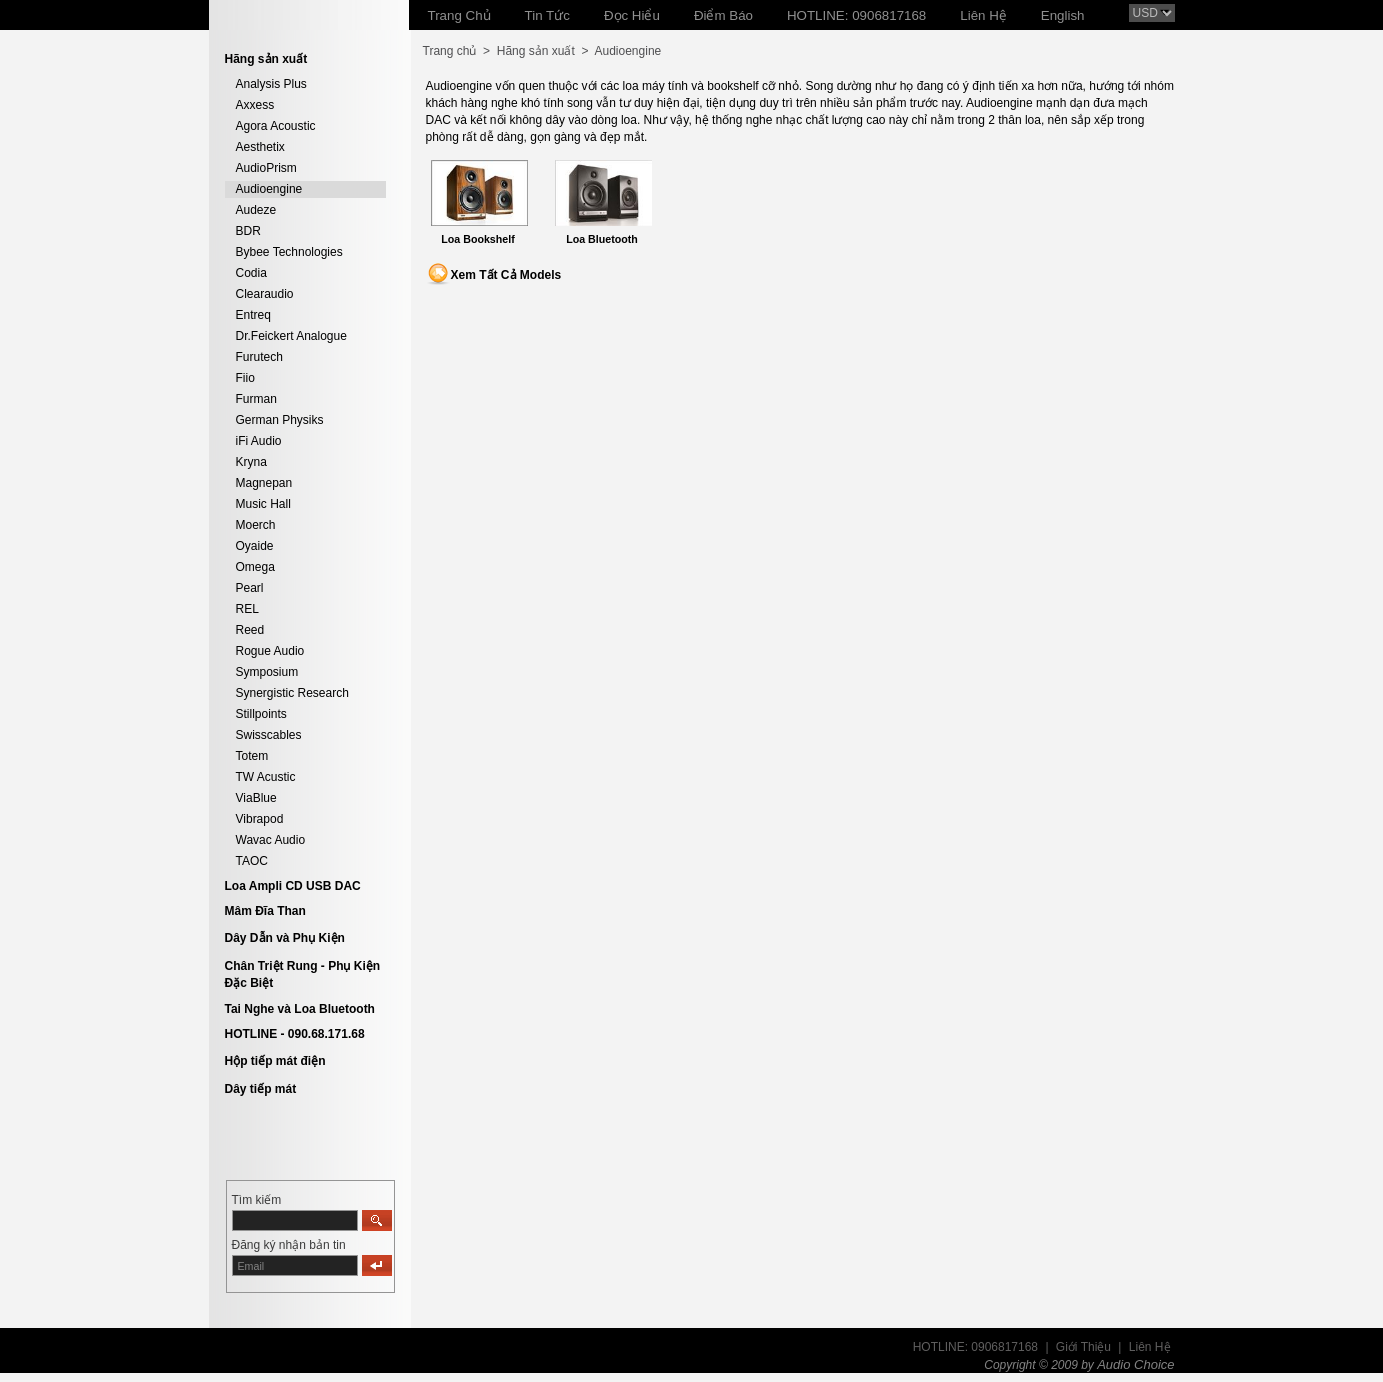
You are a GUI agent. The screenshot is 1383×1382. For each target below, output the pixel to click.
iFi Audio (259, 441)
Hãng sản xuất (536, 51)
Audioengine (269, 189)
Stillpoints (261, 714)
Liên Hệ (1150, 1347)
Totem (252, 756)
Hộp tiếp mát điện (275, 1061)
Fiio (245, 378)
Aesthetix (260, 147)
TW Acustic (266, 777)
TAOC (252, 861)
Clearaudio (265, 294)
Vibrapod (260, 819)
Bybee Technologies (289, 252)
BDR (248, 231)
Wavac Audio (271, 840)
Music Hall (263, 504)
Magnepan (264, 483)
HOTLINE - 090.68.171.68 (295, 1034)
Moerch (256, 525)
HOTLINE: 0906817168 (975, 1347)
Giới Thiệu (1083, 1347)
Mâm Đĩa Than (265, 911)
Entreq (253, 315)
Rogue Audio (270, 651)
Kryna (251, 462)
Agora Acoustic (276, 126)
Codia (251, 273)
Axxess (255, 105)
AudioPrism (266, 168)
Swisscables (269, 735)
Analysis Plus (271, 84)
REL (247, 609)
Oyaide (255, 546)
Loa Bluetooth (602, 239)
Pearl (250, 588)
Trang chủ (450, 51)
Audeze (256, 210)
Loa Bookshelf (477, 239)
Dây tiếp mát (261, 1089)
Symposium (267, 672)
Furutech (259, 357)
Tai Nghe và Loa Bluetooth (300, 1009)
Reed (250, 630)
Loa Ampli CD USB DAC (293, 886)
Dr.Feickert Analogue (291, 336)
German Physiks (280, 420)
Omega (255, 567)
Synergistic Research (292, 693)
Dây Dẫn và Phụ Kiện (285, 938)
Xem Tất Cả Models (506, 275)
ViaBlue (256, 798)
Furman (256, 399)
